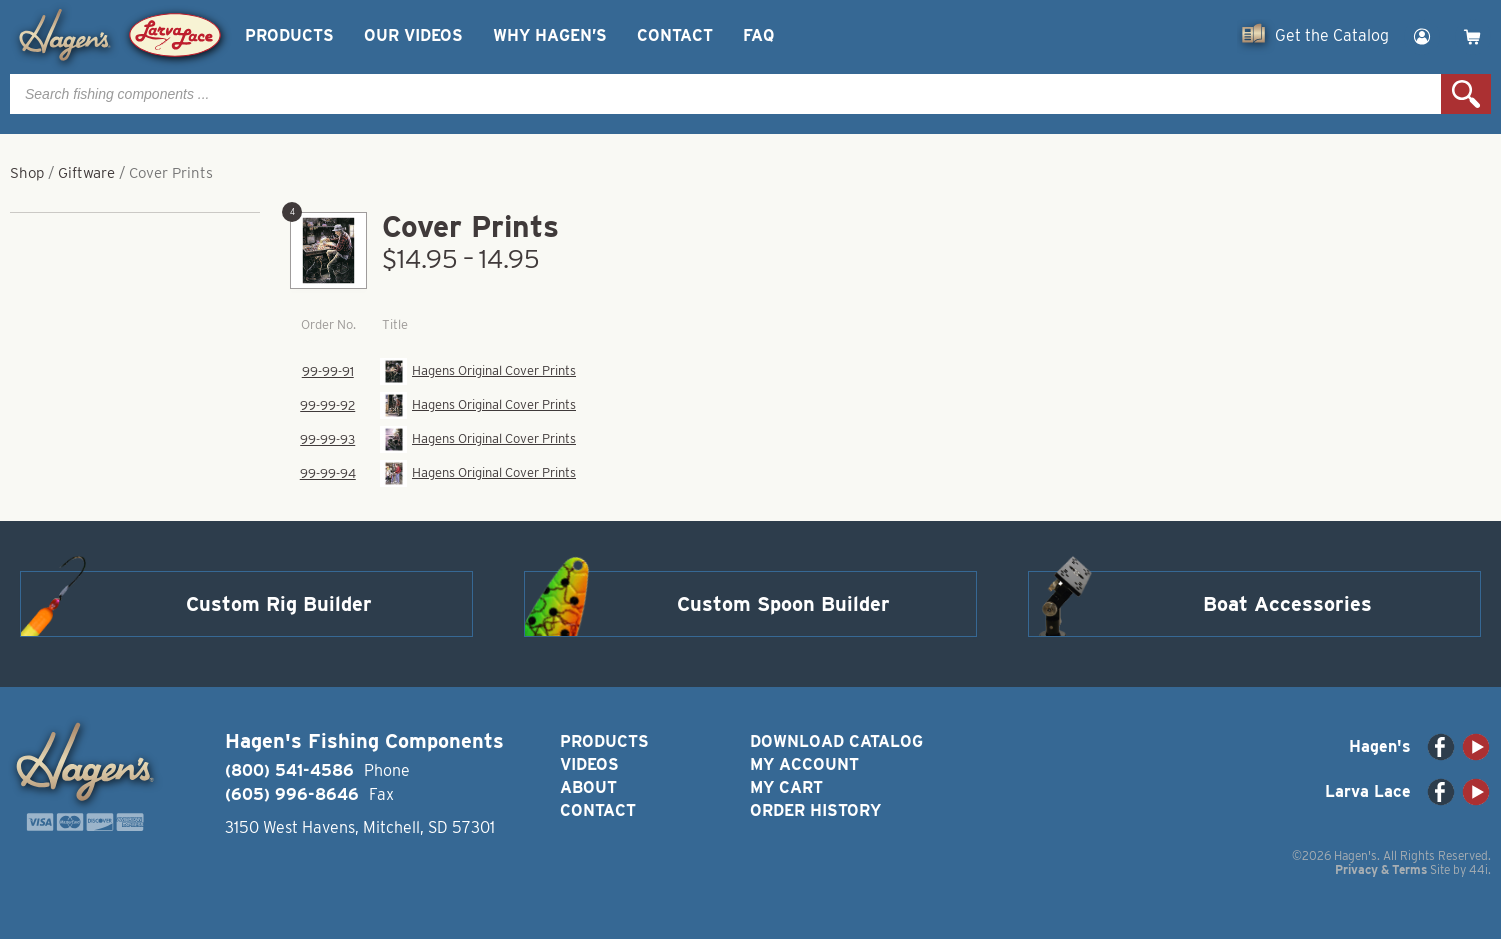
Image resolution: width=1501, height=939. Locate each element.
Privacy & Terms (1381, 869)
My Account (804, 764)
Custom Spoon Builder (783, 604)
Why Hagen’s (550, 35)
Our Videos (413, 35)
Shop (27, 173)
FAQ (758, 35)
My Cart (786, 787)
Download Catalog (836, 741)
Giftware (86, 173)
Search (1466, 94)
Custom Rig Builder (279, 604)
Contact (675, 35)
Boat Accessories (1287, 604)
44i (1478, 869)
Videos (589, 764)
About (588, 787)
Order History (815, 810)
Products (289, 35)
